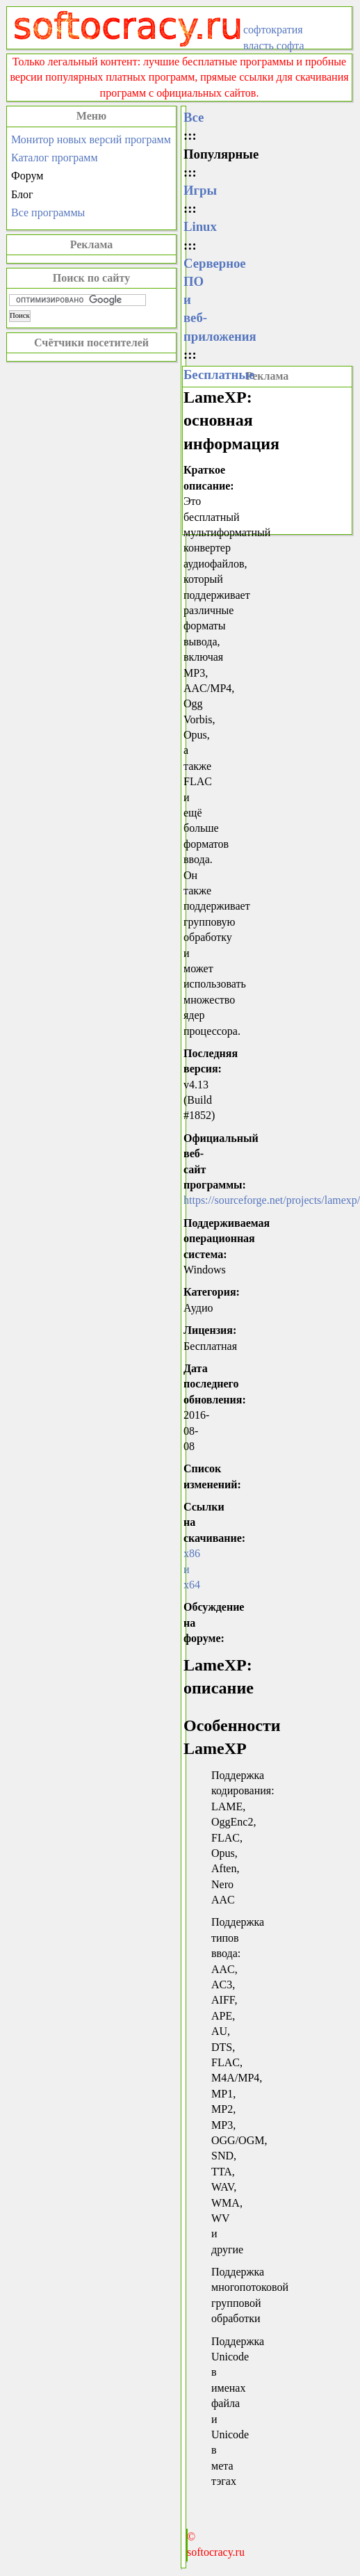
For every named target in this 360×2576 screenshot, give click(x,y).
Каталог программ (54, 157)
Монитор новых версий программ (91, 139)
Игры (200, 190)
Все (193, 117)
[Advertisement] (267, 459)
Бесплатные (218, 374)
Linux (200, 226)
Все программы (48, 212)
